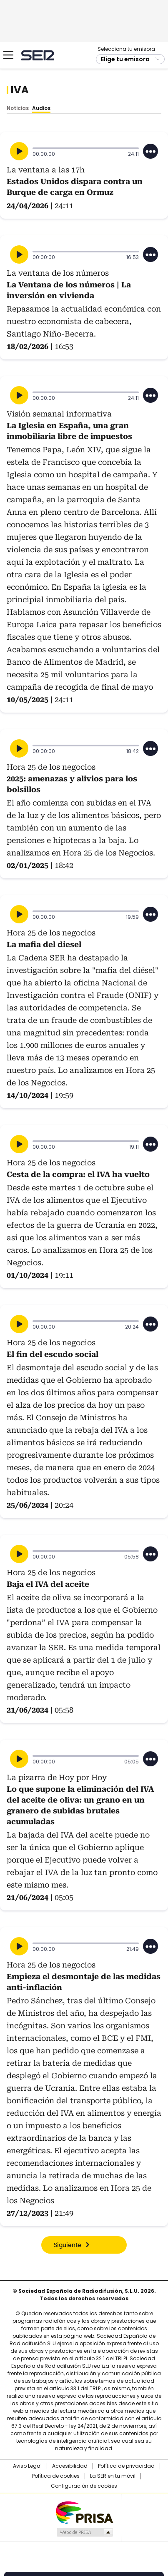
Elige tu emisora (125, 59)
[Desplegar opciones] (150, 151)
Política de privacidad (126, 2466)
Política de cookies (56, 2476)
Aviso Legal (27, 2466)
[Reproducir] (19, 151)
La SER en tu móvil (112, 2476)
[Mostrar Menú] (8, 55)
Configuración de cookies (84, 2486)
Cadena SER (37, 55)
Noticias (18, 108)
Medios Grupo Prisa (84, 2532)
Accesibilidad (70, 2466)
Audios (41, 108)
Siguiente (67, 2245)
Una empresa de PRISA (84, 2512)
